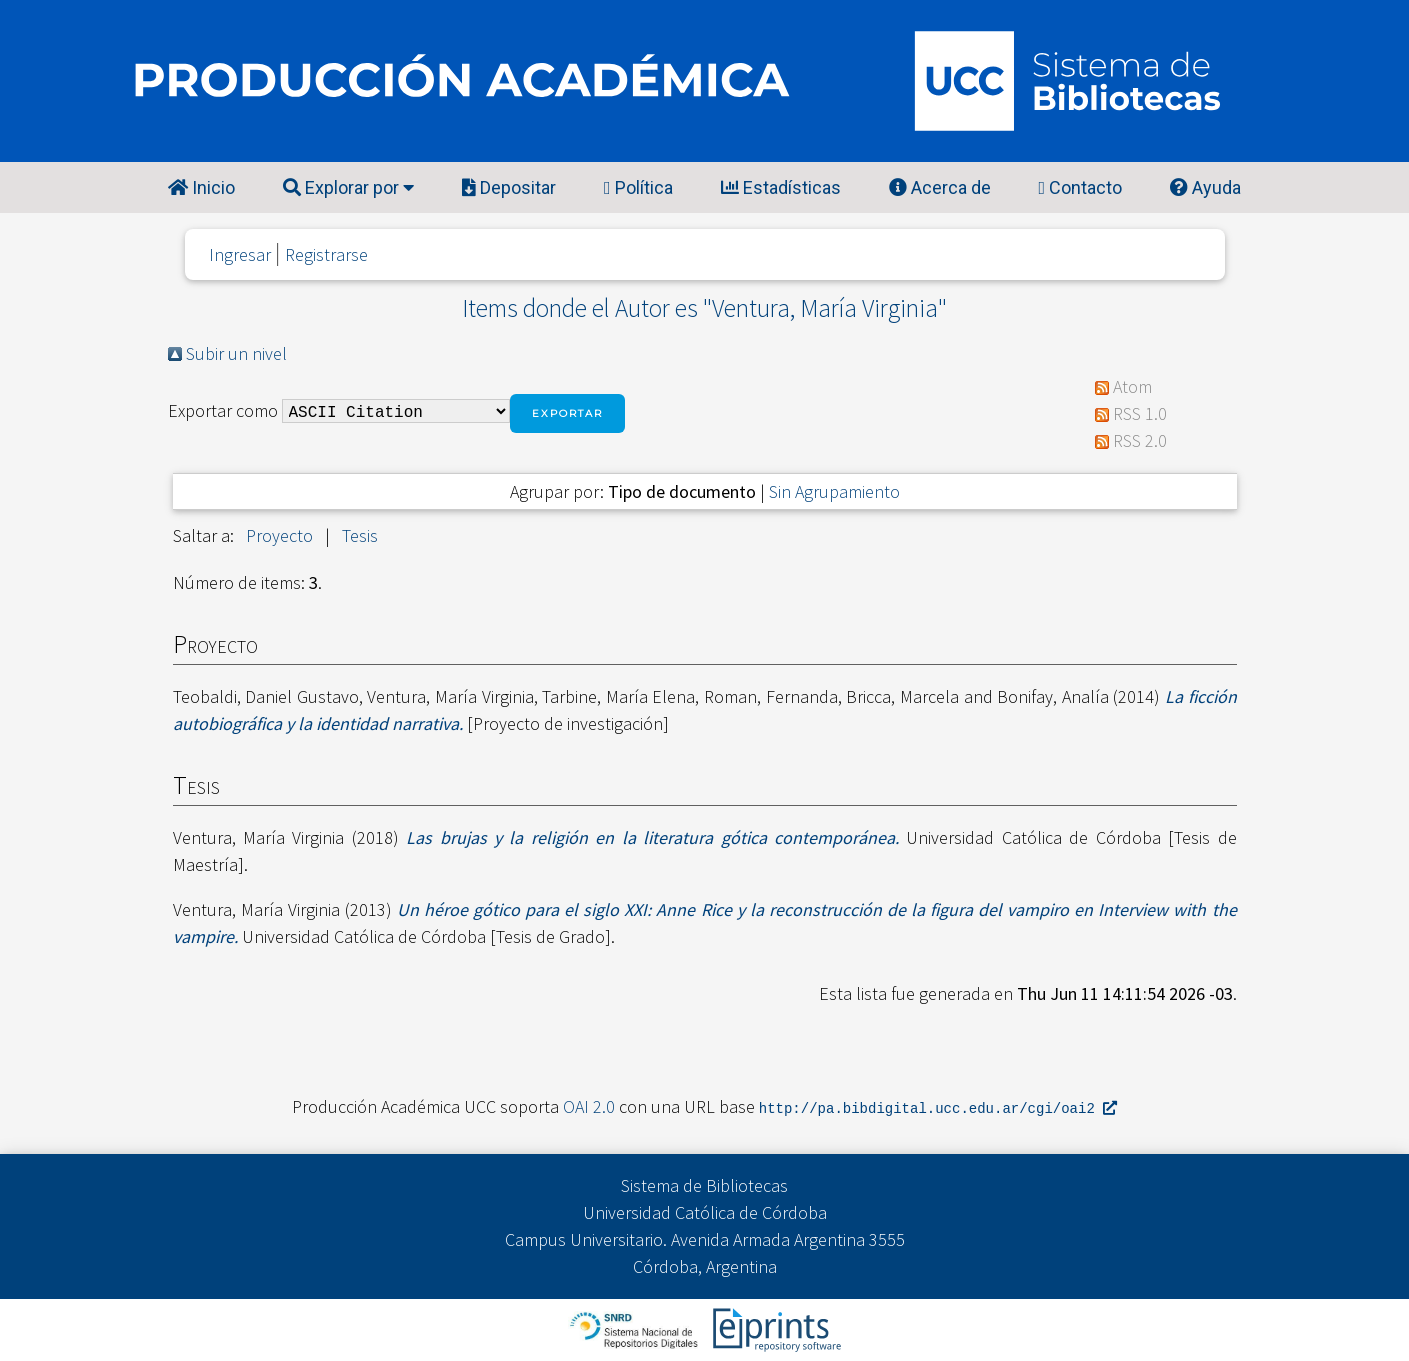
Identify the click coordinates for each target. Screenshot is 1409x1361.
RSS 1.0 (1140, 413)
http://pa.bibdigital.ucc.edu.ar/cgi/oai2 (938, 1107)
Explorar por (348, 187)
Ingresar (240, 254)
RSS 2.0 (1140, 440)
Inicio (201, 187)
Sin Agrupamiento (834, 491)
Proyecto (279, 535)
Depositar (509, 187)
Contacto (1081, 187)
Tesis (360, 535)
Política (638, 187)
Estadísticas (781, 187)
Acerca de (940, 187)
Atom (1132, 386)
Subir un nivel (236, 353)
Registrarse (326, 254)
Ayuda (1205, 187)
